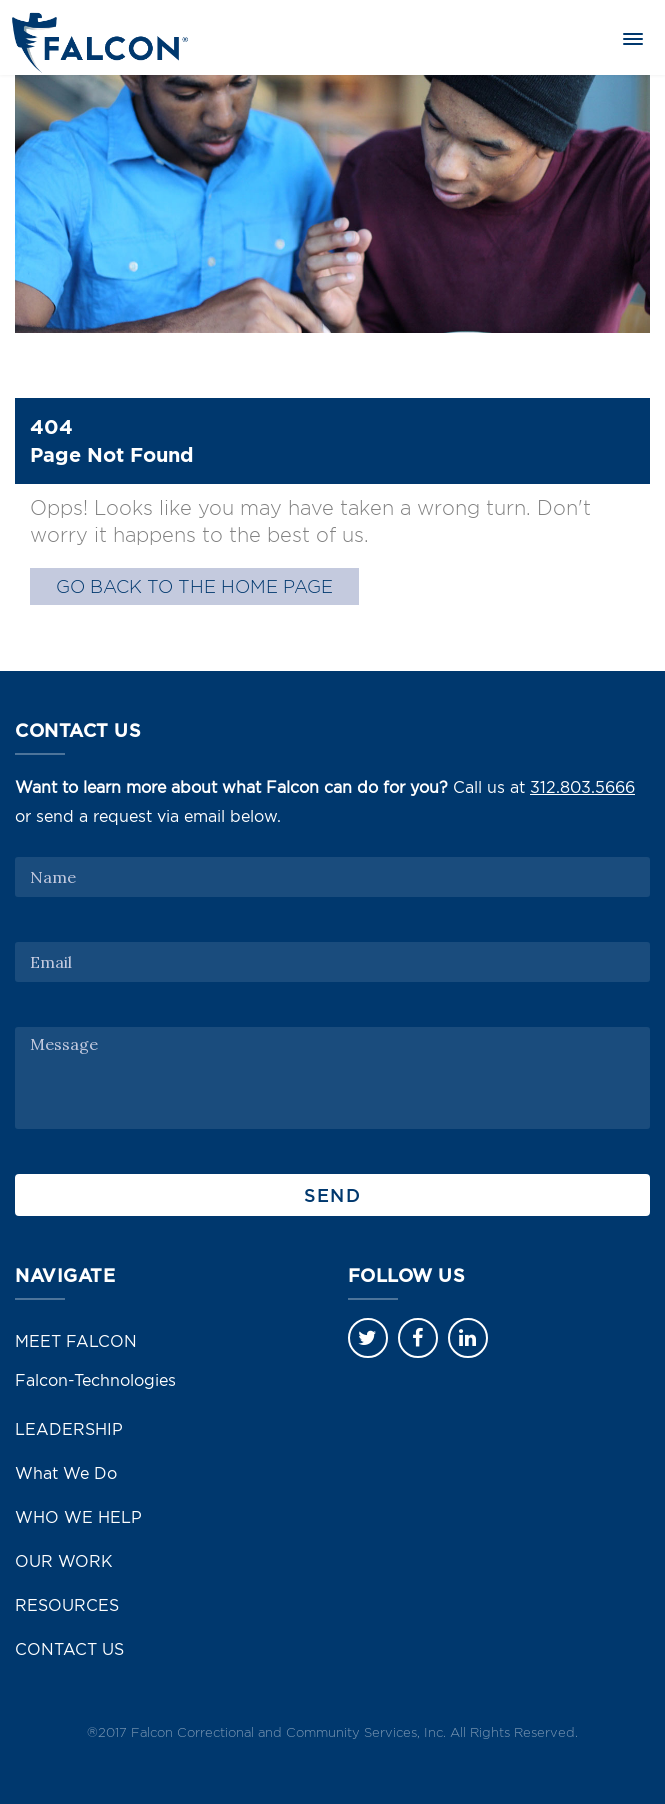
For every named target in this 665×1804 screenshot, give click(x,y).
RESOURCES (67, 1605)
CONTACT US (69, 1649)
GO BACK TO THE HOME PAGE (194, 586)
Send (333, 1195)
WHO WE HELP (78, 1517)
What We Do (66, 1473)
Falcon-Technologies (95, 1380)
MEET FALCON (76, 1341)
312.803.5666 (582, 787)
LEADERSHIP (69, 1429)
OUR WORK (64, 1561)
